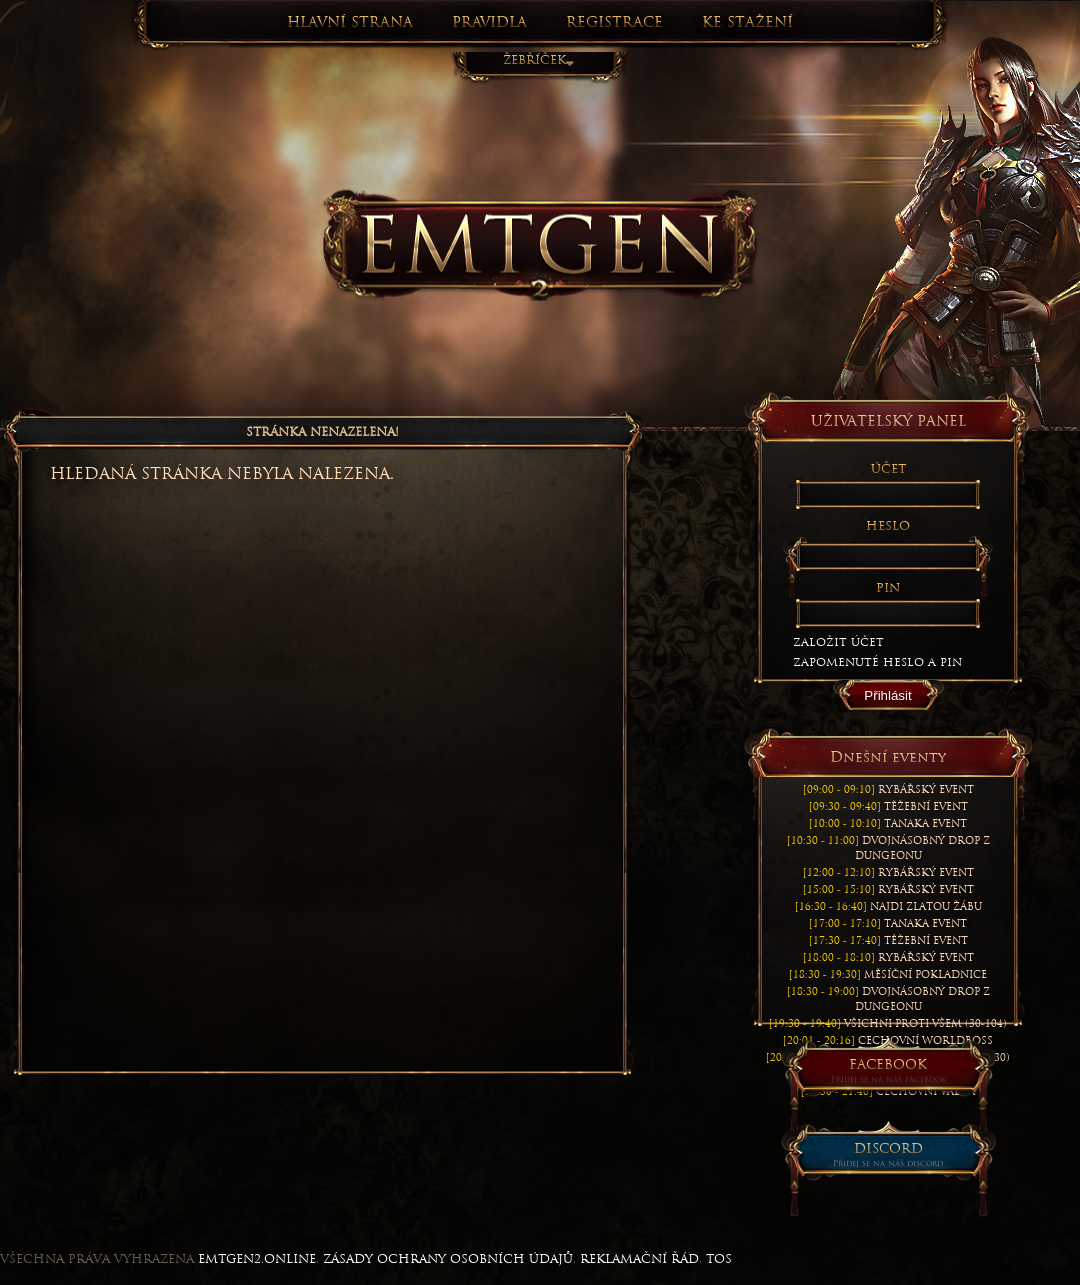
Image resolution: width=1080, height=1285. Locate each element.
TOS (719, 1259)
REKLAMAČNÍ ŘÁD (639, 1259)
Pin (888, 588)
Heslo (888, 526)
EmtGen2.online (257, 1259)
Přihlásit (887, 695)
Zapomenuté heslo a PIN (877, 662)
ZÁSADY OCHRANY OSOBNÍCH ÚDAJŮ (448, 1259)
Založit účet (838, 642)
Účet (888, 469)
